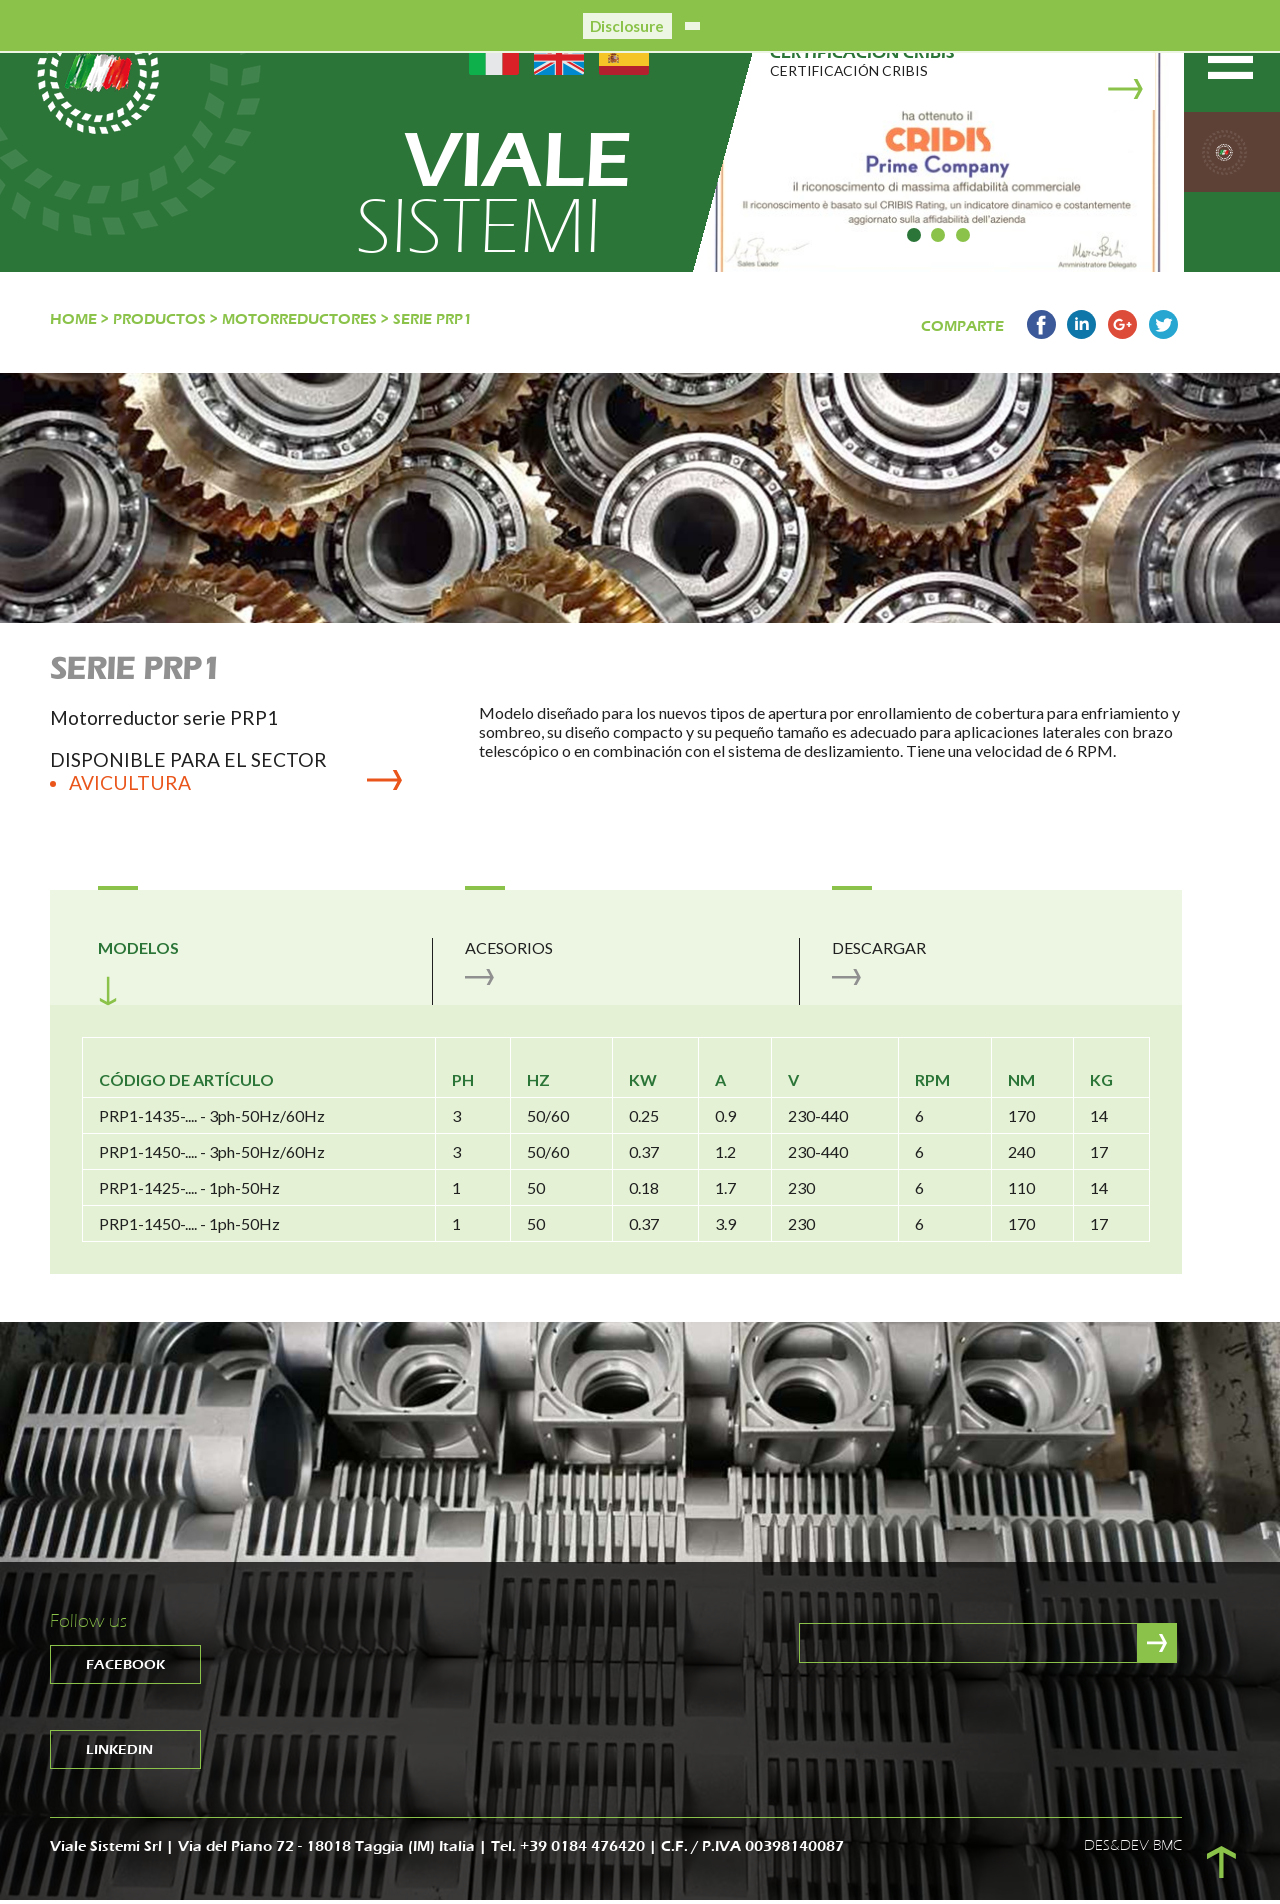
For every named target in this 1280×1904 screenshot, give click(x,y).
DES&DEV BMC (1133, 1848)
